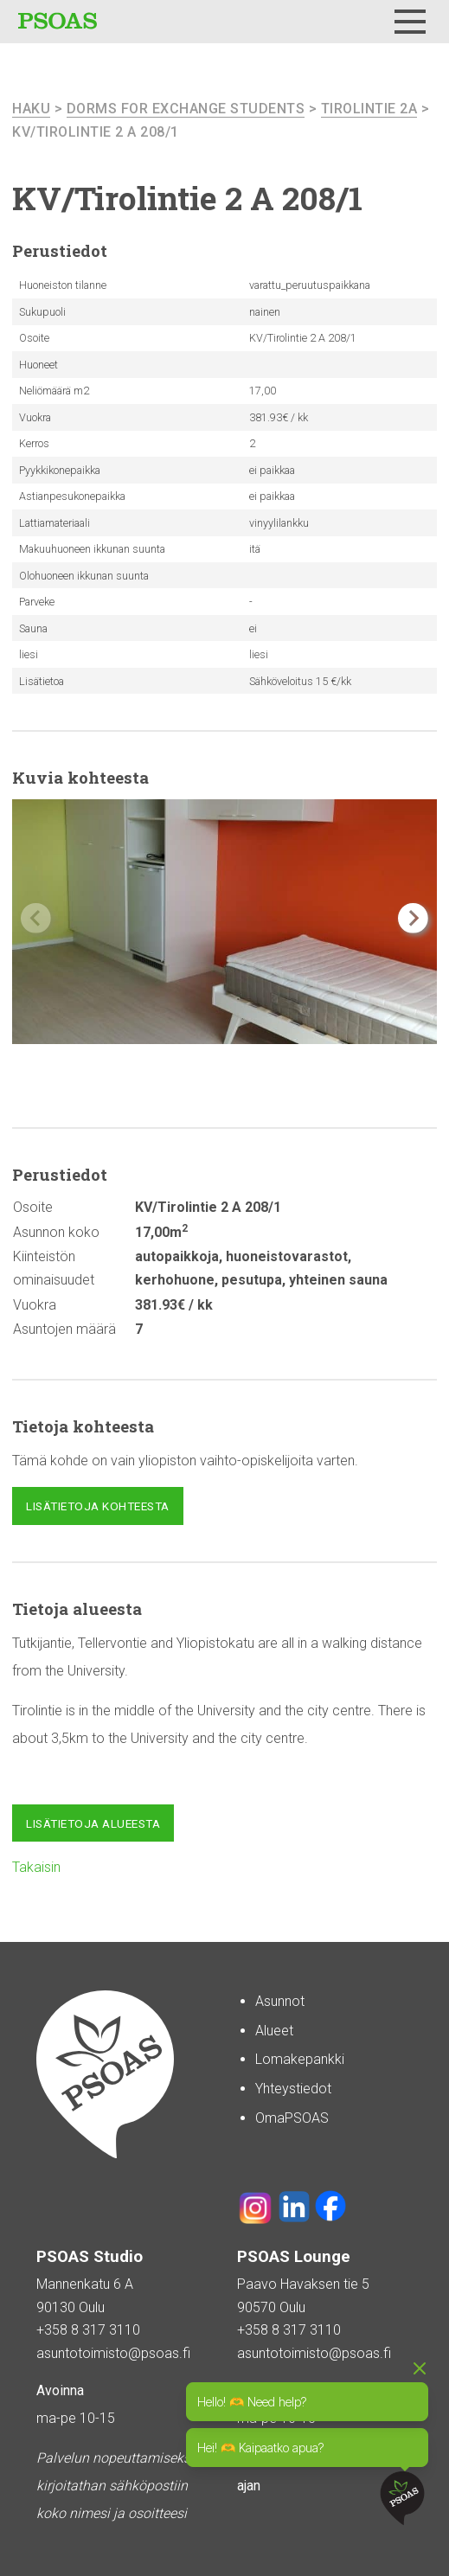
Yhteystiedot (293, 2088)
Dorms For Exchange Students (186, 108)
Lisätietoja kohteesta (98, 1506)
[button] (413, 918)
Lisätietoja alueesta (93, 1823)
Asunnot (280, 2001)
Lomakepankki (299, 2059)
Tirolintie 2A (369, 108)
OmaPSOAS (292, 2118)
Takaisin (36, 1867)
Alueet (274, 2030)
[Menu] (410, 21)
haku (31, 108)
